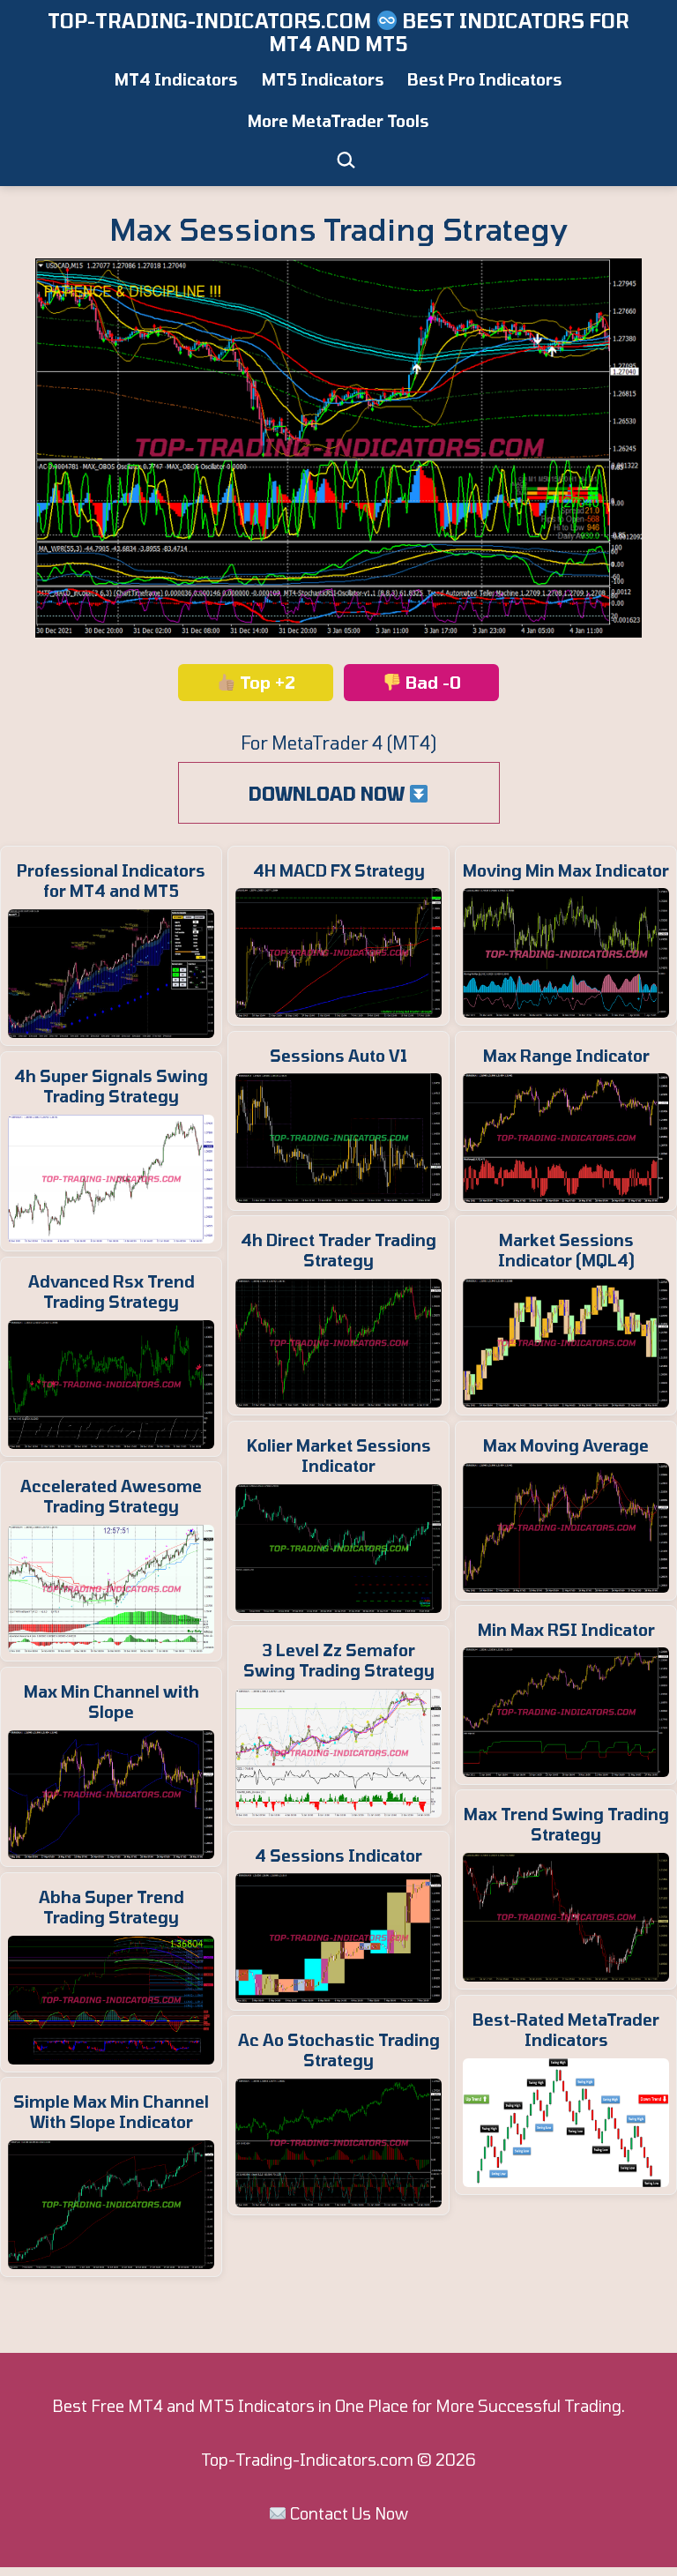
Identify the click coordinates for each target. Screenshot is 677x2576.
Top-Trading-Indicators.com (307, 2459)
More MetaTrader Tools (338, 121)
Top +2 (256, 682)
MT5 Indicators (323, 79)
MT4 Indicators (176, 79)
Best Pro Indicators (484, 79)
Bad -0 (422, 682)
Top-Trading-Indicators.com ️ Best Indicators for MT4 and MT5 (338, 32)
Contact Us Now (349, 2513)
